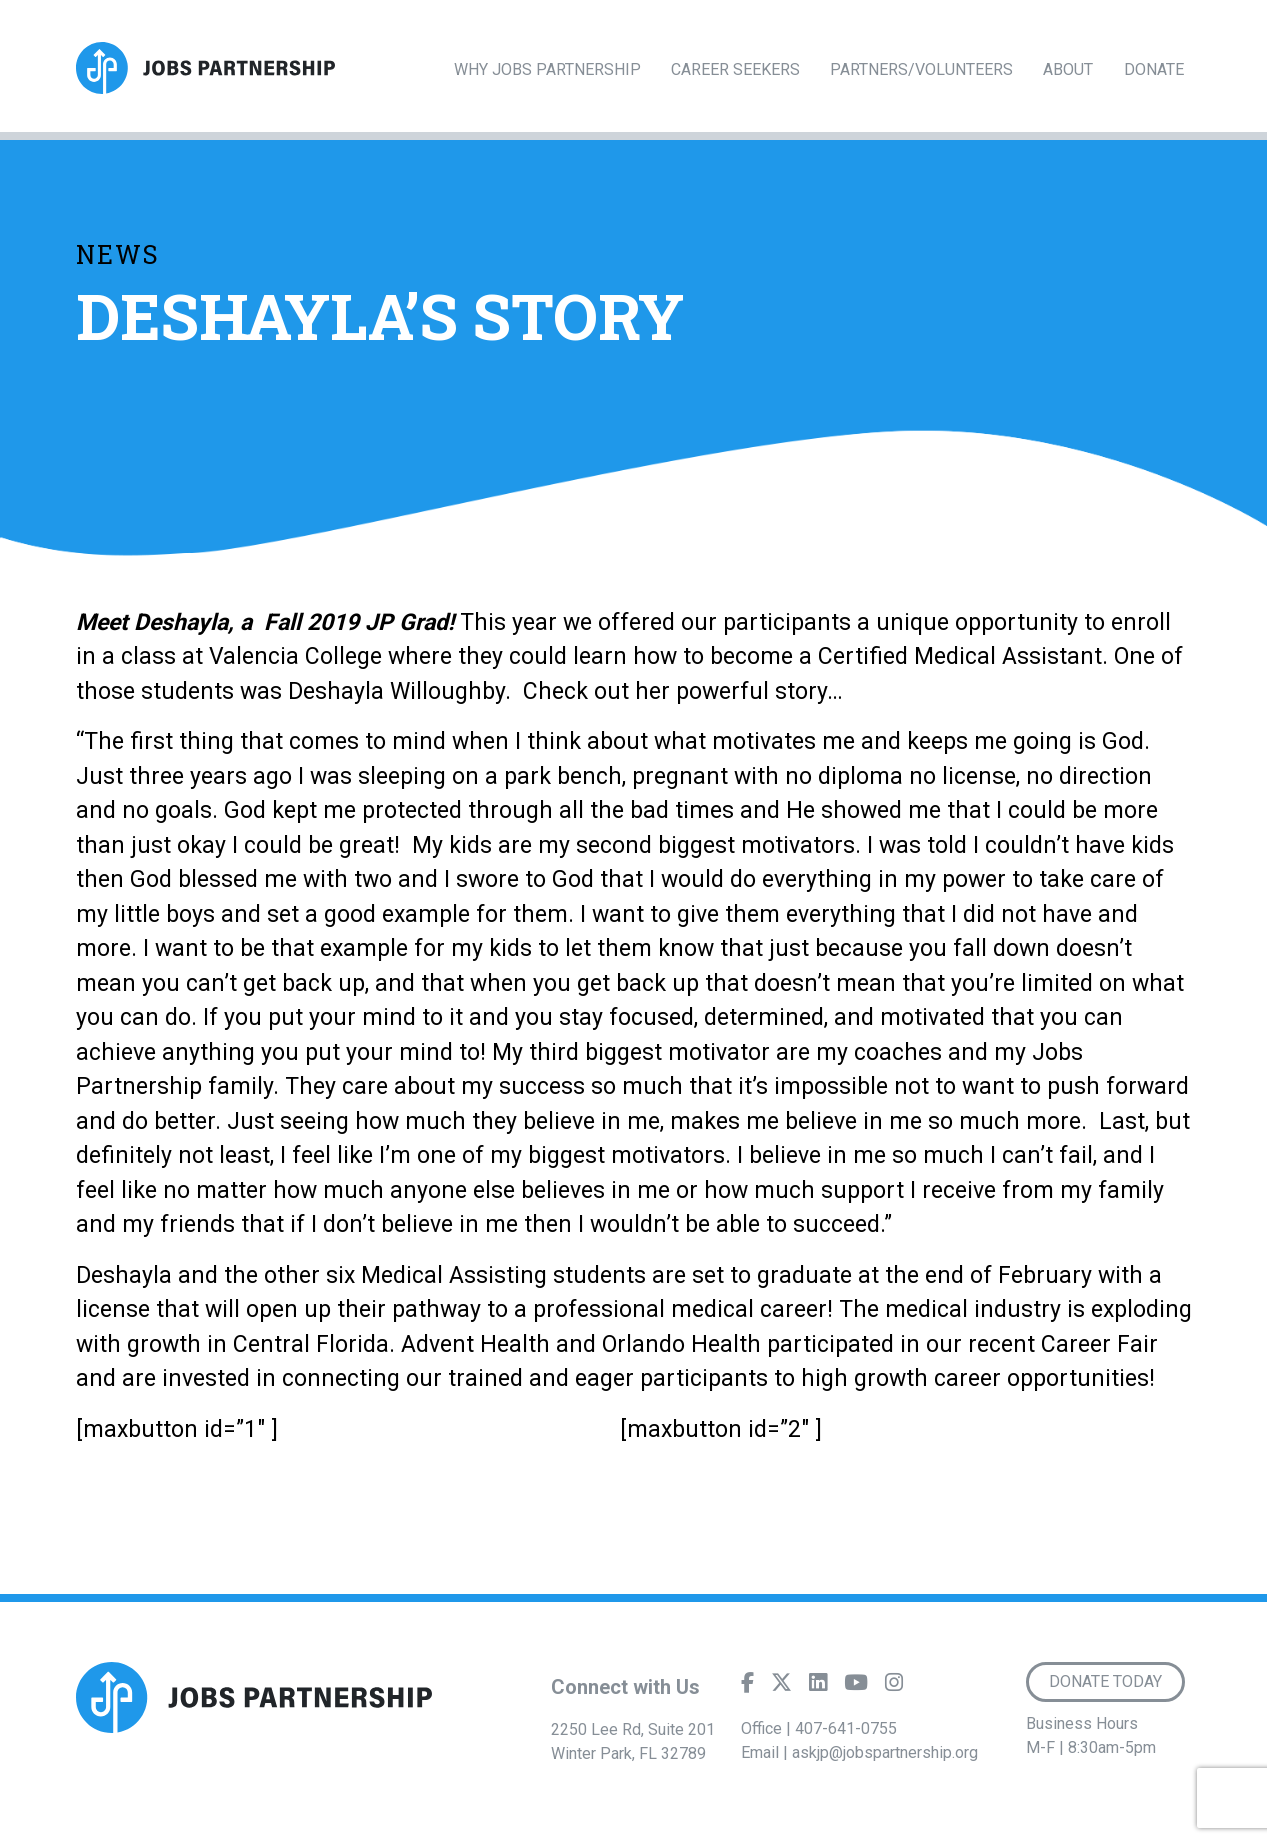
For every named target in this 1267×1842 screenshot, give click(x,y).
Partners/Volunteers (921, 69)
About (1068, 69)
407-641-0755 (846, 1728)
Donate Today (1105, 1681)
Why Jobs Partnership (547, 69)
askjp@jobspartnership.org (885, 1752)
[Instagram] (894, 1687)
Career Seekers (735, 69)
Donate (1154, 69)
